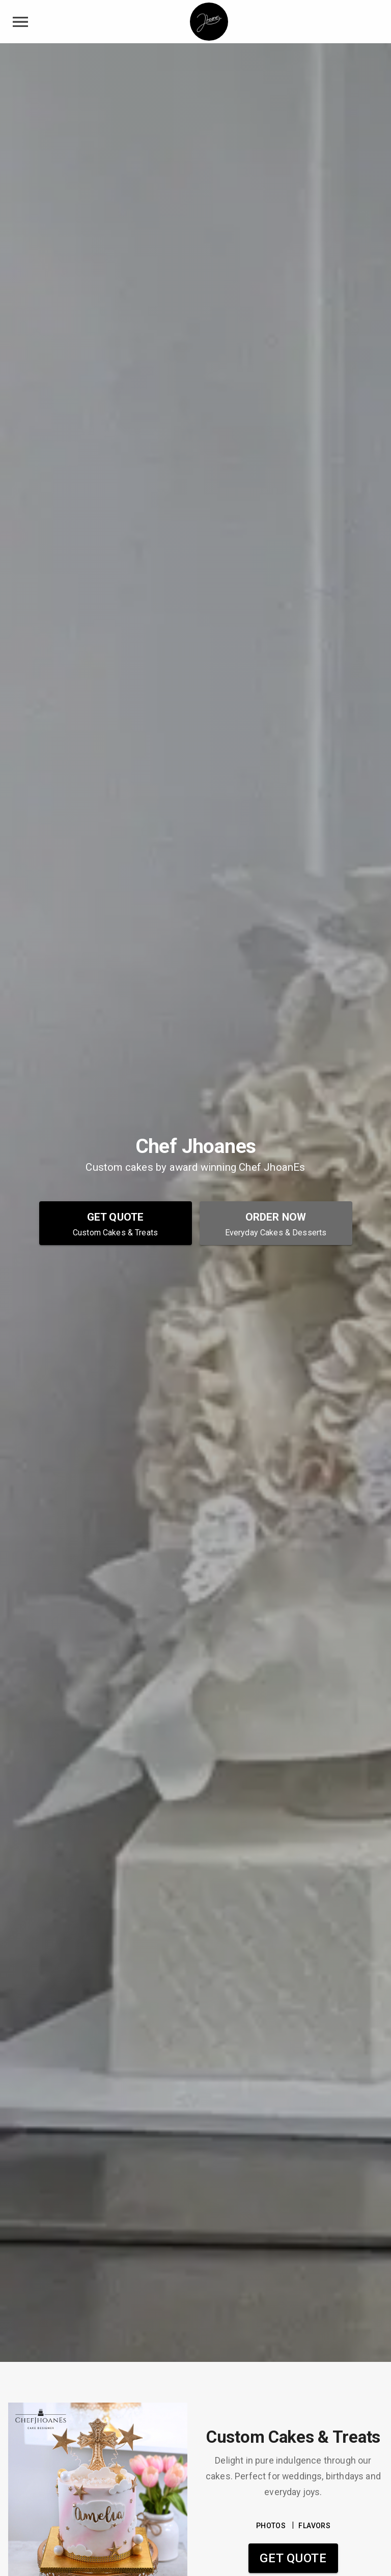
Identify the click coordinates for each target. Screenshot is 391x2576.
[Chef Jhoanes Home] (209, 22)
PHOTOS (271, 2525)
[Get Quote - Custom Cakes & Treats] (115, 1223)
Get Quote (293, 2558)
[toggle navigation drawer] (20, 22)
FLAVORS (314, 2525)
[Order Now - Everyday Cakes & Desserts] (276, 1223)
